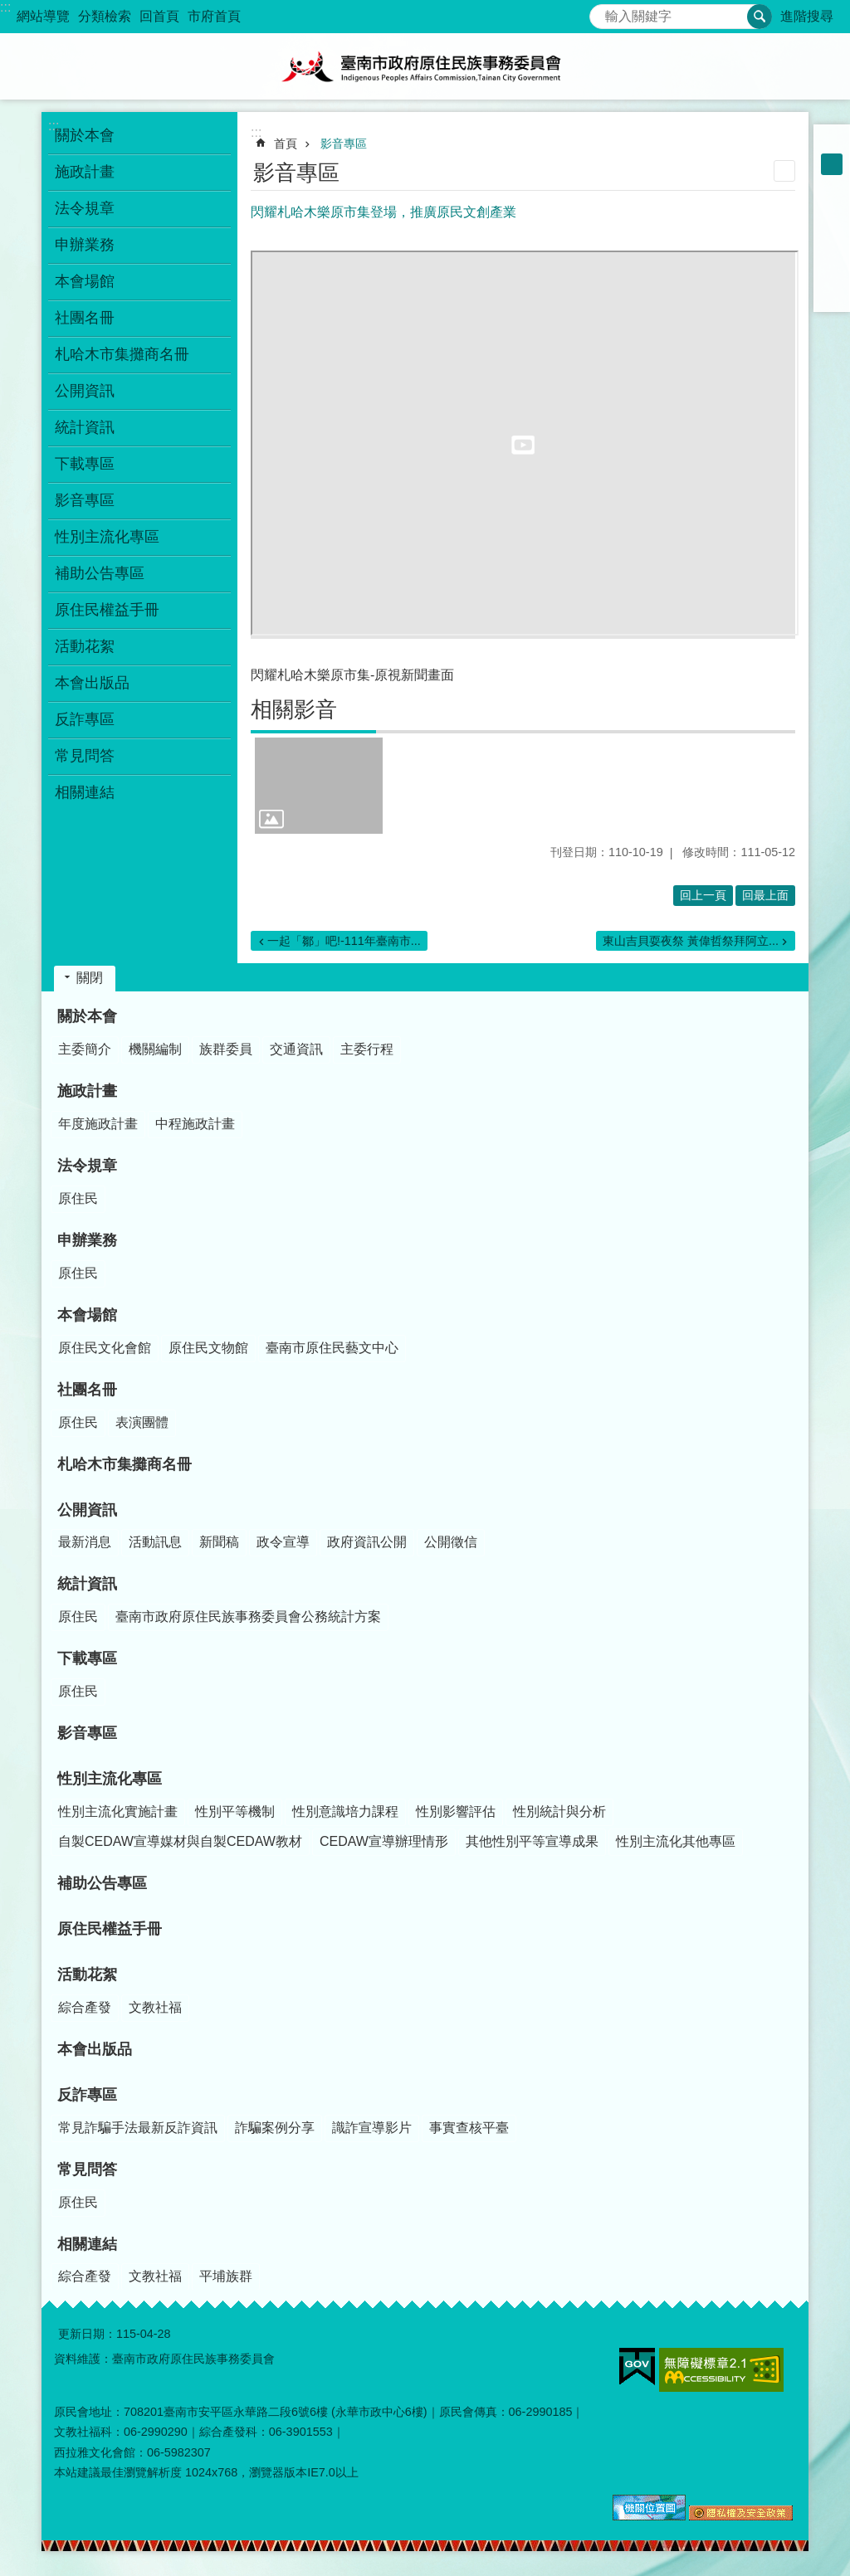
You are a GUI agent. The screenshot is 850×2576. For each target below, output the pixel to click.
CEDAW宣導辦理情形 (384, 1841)
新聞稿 (219, 1542)
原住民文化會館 (104, 1348)
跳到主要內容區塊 (8, 8)
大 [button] (832, 186)
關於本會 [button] (85, 135)
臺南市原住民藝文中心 (332, 1348)
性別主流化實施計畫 (118, 1811)
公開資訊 (87, 1510)
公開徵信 (450, 1542)
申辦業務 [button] (85, 244)
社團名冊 (87, 1389)
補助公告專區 (99, 573)
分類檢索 (104, 16)
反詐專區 (87, 2095)
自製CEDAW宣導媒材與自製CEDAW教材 (180, 1841)
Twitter (832, 250)
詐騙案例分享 (275, 2128)
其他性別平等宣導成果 (532, 1841)
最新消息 (84, 1542)
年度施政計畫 (98, 1124)
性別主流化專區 (109, 1778)
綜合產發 (84, 2007)
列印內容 (784, 171)
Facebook (832, 207)
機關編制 (155, 1049)
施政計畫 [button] (85, 171)
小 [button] (832, 142)
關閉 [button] (89, 978)
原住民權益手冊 (107, 609)
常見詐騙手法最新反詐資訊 (137, 2128)
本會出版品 (92, 682)
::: (5, 7)
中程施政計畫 (195, 1124)
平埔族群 (225, 2276)
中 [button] (832, 164)
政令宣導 (283, 1542)
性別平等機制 (235, 1811)
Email (832, 293)
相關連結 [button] (85, 792)
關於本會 (87, 1016)
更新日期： (87, 2333)
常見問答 (87, 2169)
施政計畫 (87, 1091)
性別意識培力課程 (345, 1811)
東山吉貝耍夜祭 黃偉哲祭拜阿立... (691, 940)
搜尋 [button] (759, 16)
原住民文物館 (208, 1348)
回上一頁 (703, 895)
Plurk (832, 229)
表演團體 (142, 1422)
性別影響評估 (456, 1811)
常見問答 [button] (85, 755)
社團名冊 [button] (85, 317)
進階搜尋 (806, 16)
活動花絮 (87, 1974)
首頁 (285, 143)
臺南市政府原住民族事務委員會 (425, 66)
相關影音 (294, 709)
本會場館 (87, 1315)
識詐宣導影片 (372, 2128)
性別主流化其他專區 (675, 1841)
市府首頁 (214, 16)
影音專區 (85, 500)
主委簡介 (84, 1049)
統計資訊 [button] (85, 427)
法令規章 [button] (85, 208)
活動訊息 (155, 1542)
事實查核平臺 (469, 2128)
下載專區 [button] (85, 463)
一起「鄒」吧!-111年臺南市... (344, 940)
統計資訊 (87, 1583)
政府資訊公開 (367, 1542)
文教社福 (155, 2007)
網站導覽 (43, 16)
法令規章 (87, 1165)
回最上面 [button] (765, 895)
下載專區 (87, 1658)
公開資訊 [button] (85, 390)
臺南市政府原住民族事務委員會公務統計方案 (248, 1616)
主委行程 (366, 1049)
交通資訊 (296, 1049)
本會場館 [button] (85, 281)
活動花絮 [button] (85, 646)
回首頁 (159, 16)
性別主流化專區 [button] (107, 536)
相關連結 (87, 2244)
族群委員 (225, 1049)
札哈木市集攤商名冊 (122, 354)
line (832, 272)
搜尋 (602, 12)
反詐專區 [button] (85, 719)
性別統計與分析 (559, 1811)
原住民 (78, 1198)
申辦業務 (87, 1240)
